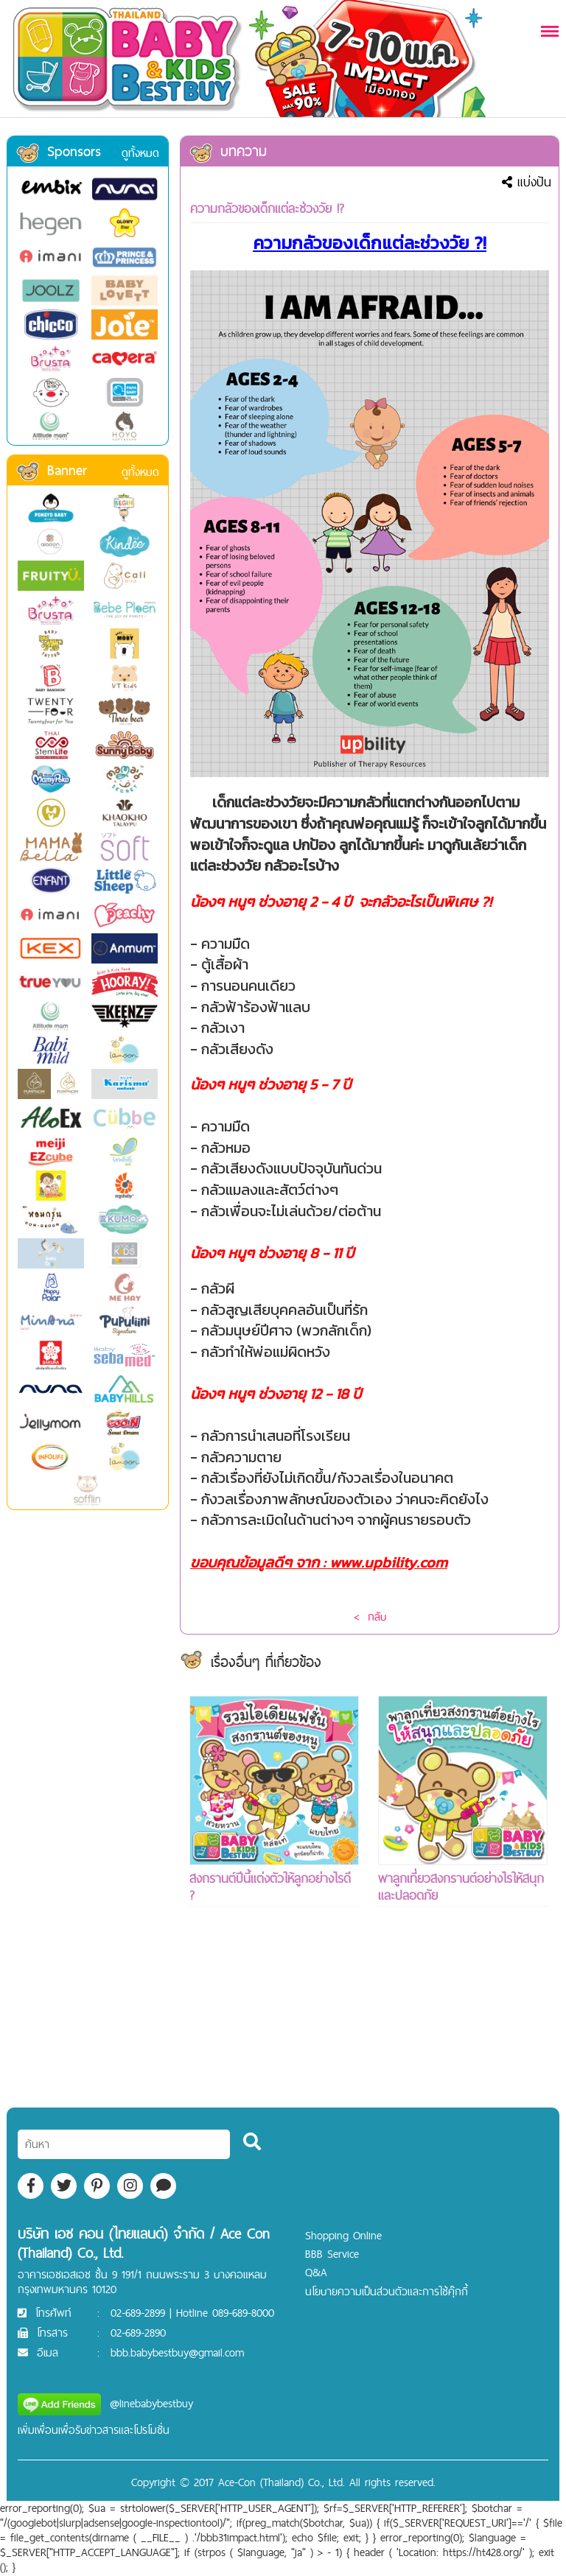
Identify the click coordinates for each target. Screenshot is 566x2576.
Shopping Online (343, 2235)
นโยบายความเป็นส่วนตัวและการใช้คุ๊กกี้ (386, 2291)
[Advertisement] (274, 2034)
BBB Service (332, 2254)
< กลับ (370, 1616)
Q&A (316, 2272)
